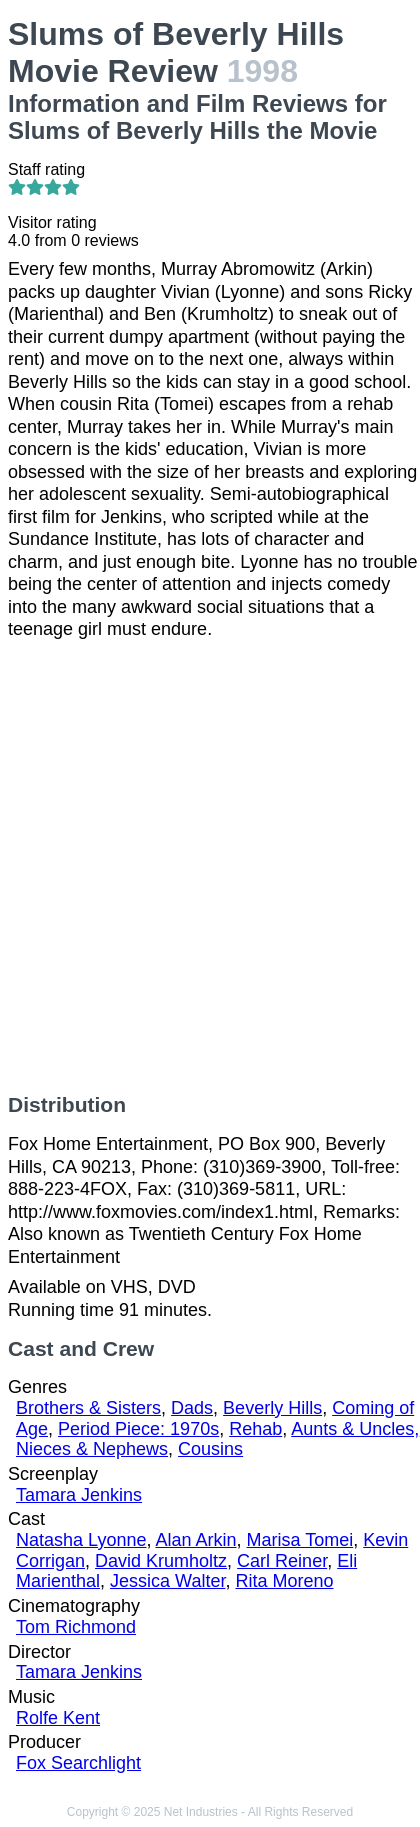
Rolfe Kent (58, 1718)
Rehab (255, 1429)
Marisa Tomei (300, 1540)
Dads (192, 1408)
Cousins (210, 1449)
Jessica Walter (167, 1581)
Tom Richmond (76, 1627)
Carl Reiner (282, 1561)
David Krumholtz (161, 1561)
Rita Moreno (284, 1581)
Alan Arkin (195, 1540)
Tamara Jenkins (79, 1495)
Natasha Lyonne (81, 1540)
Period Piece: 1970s (138, 1429)
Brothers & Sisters (88, 1408)
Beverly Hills (272, 1408)
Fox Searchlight (78, 1763)
